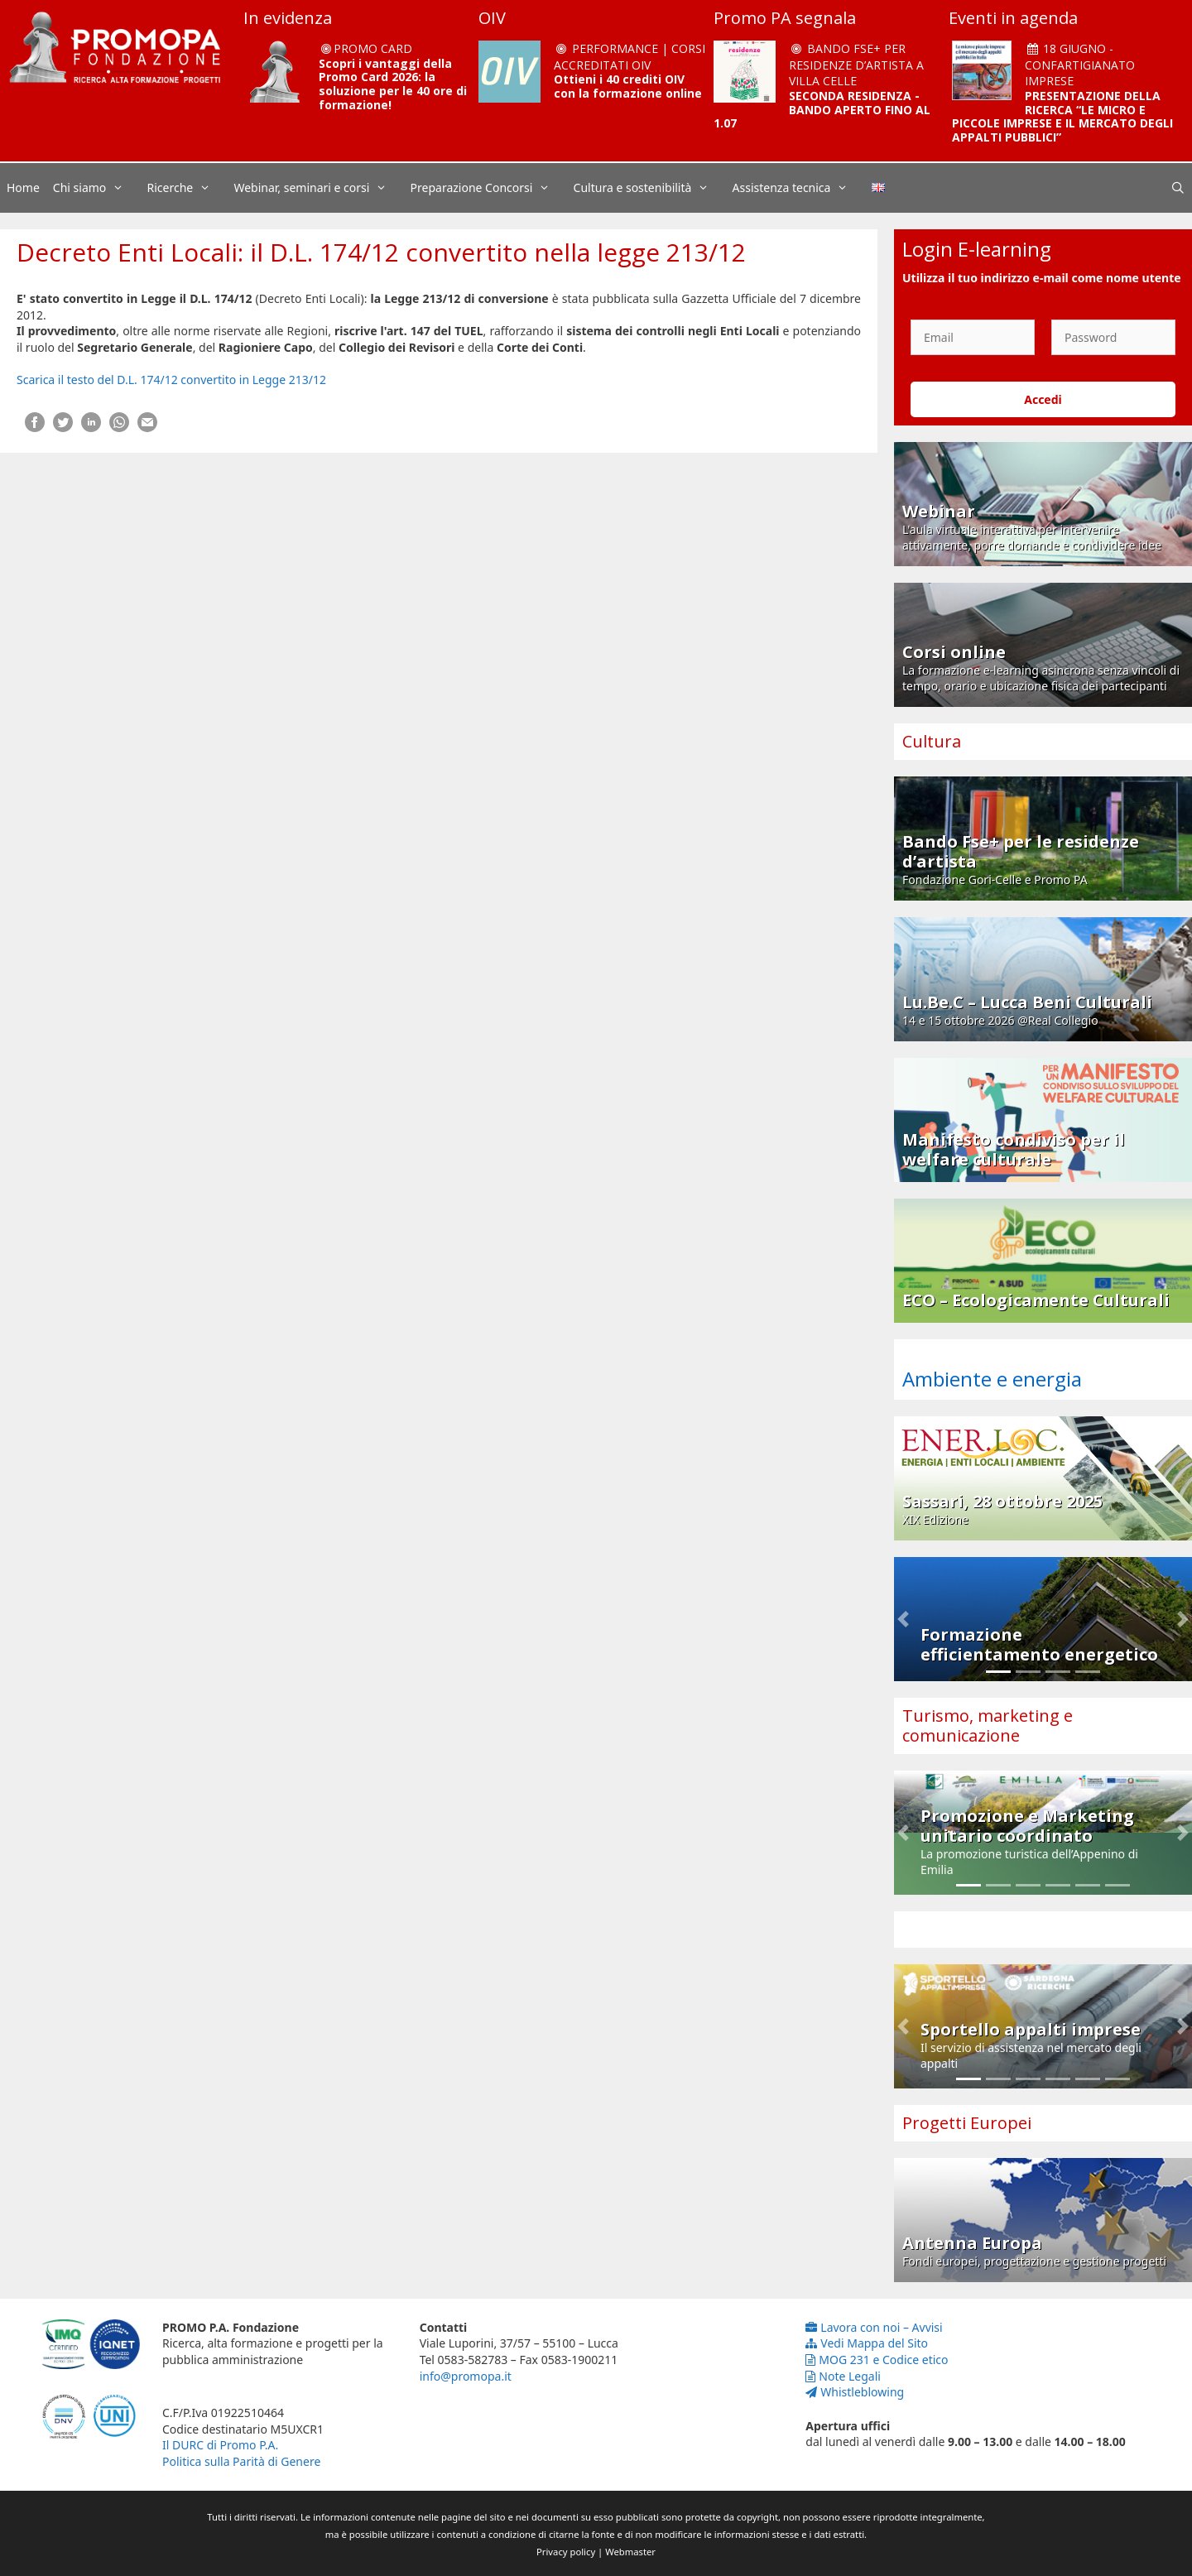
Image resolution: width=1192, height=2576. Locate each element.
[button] (903, 1619)
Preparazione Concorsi (489, 188)
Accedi (1043, 399)
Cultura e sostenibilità (650, 188)
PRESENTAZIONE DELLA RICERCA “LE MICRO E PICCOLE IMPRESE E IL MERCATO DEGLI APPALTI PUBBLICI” (1062, 116)
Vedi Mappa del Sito (866, 2343)
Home (23, 187)
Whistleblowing (854, 2392)
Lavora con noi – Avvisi (873, 2327)
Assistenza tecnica (799, 188)
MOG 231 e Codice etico (876, 2359)
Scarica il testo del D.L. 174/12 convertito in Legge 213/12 (171, 379)
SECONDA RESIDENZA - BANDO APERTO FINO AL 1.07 (822, 110)
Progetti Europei (966, 2123)
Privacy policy (565, 2551)
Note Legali (843, 2376)
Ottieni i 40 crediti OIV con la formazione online (628, 86)
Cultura (931, 741)
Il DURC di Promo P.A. (220, 2445)
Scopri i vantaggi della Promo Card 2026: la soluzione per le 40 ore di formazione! (393, 84)
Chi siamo (97, 188)
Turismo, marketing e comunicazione (987, 1725)
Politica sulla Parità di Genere (241, 2461)
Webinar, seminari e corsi (318, 188)
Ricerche (187, 188)
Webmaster (630, 2551)
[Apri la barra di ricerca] (1178, 188)
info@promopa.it (466, 2376)
